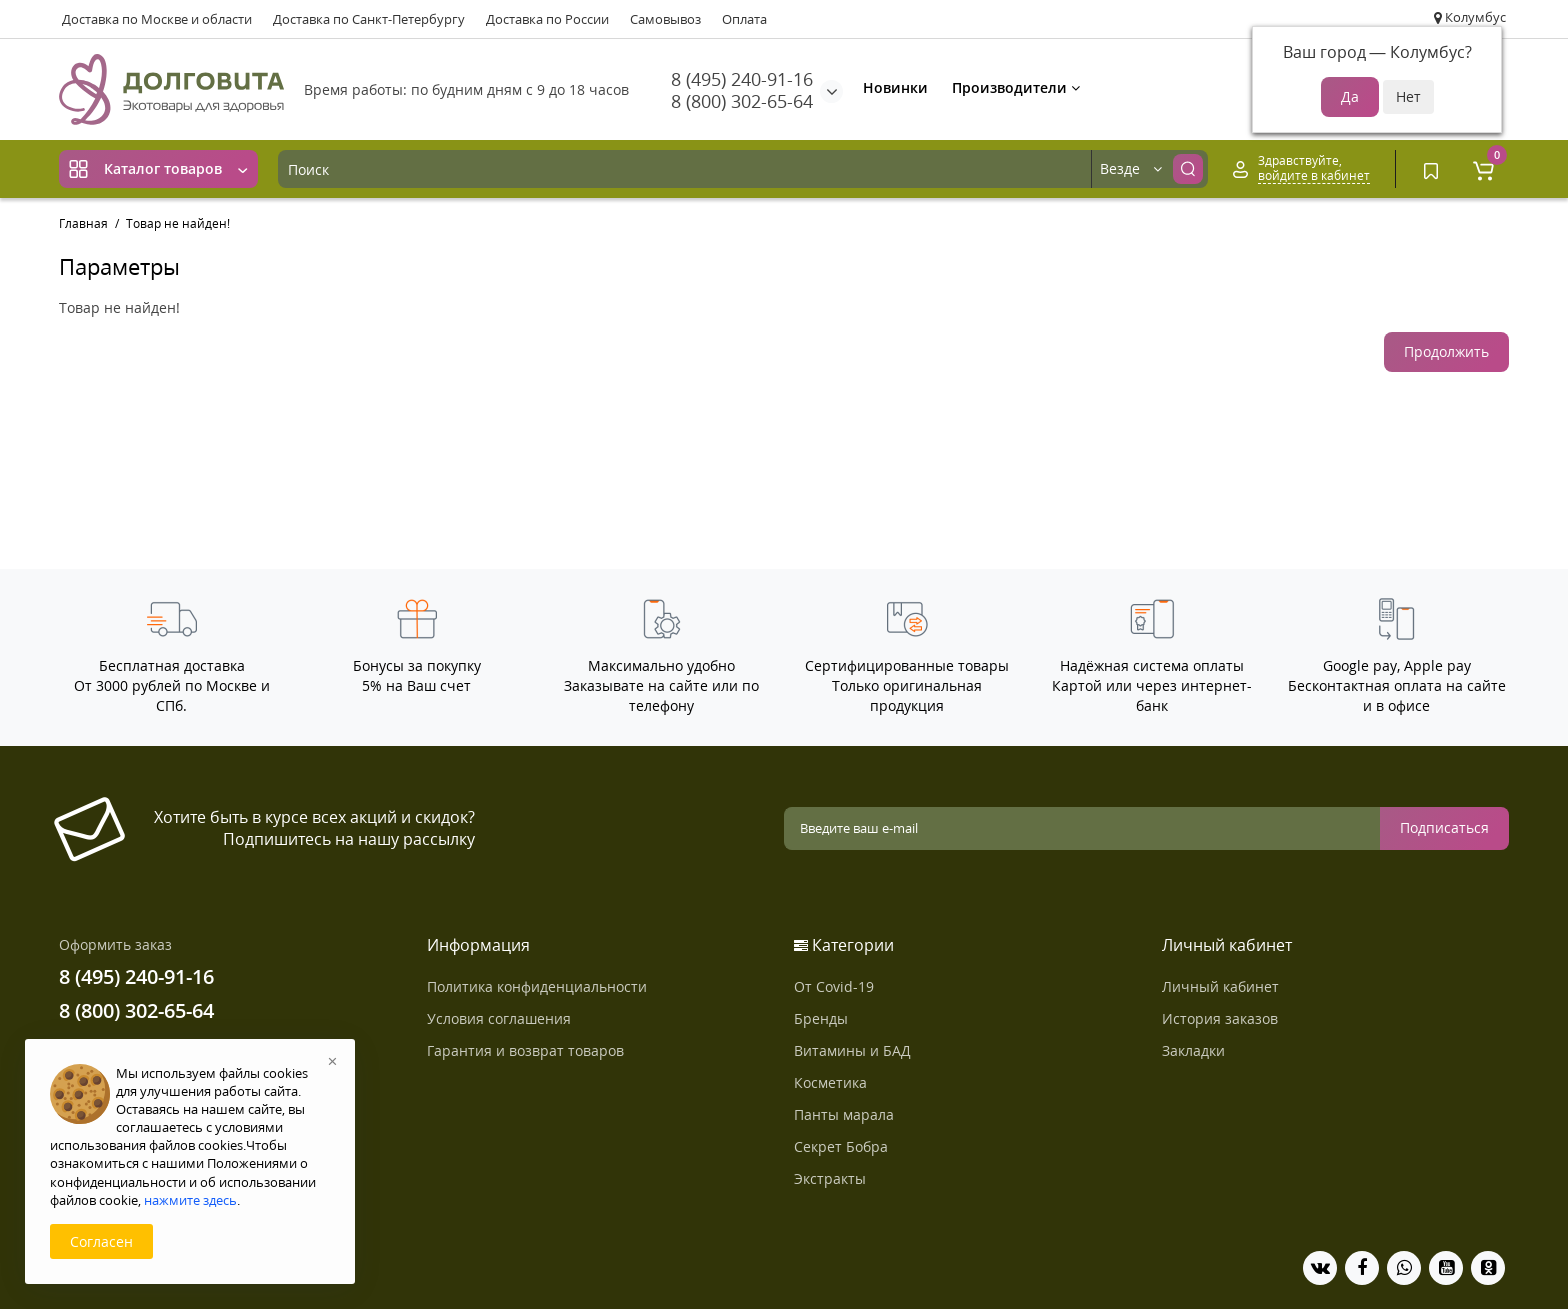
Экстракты (830, 1178)
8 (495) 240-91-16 (742, 79)
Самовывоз (665, 19)
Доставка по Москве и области (157, 19)
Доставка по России (547, 19)
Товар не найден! (178, 223)
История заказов (1220, 1018)
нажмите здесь (190, 1200)
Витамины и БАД (852, 1050)
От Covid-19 (834, 986)
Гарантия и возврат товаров (525, 1050)
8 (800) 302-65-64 (742, 101)
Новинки (895, 87)
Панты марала (844, 1114)
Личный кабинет (1220, 986)
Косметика (830, 1082)
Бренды (821, 1018)
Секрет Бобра (841, 1146)
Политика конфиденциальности (537, 986)
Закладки (1193, 1050)
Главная (83, 223)
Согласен (101, 1241)
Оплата (744, 19)
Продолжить (1446, 351)
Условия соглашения (499, 1018)
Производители (1016, 87)
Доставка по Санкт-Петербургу (369, 19)
